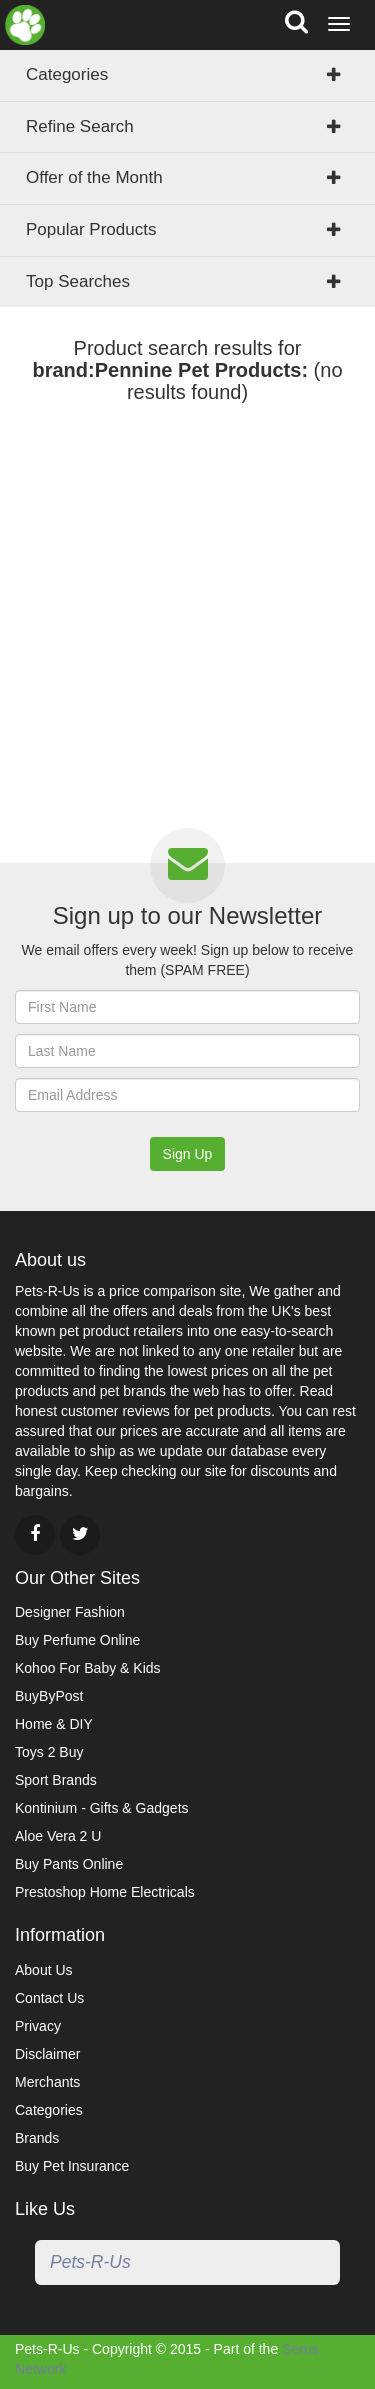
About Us (44, 1970)
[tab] (187, 178)
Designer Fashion (70, 1612)
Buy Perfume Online (77, 1640)
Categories (67, 74)
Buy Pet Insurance (72, 2166)
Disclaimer (47, 2054)
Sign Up (188, 1154)
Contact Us (49, 1998)
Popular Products (91, 229)
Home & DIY (54, 1724)
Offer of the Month (94, 177)
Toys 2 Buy (49, 1752)
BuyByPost (49, 1696)
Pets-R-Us (90, 2262)
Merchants (47, 2082)
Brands (37, 2138)
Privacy (38, 2026)
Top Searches (78, 281)
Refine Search (80, 126)
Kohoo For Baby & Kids (88, 1668)
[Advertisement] (187, 625)
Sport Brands (56, 1780)
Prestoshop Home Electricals (105, 1892)
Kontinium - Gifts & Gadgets (102, 1808)
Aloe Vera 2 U (58, 1836)
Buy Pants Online (69, 1864)
